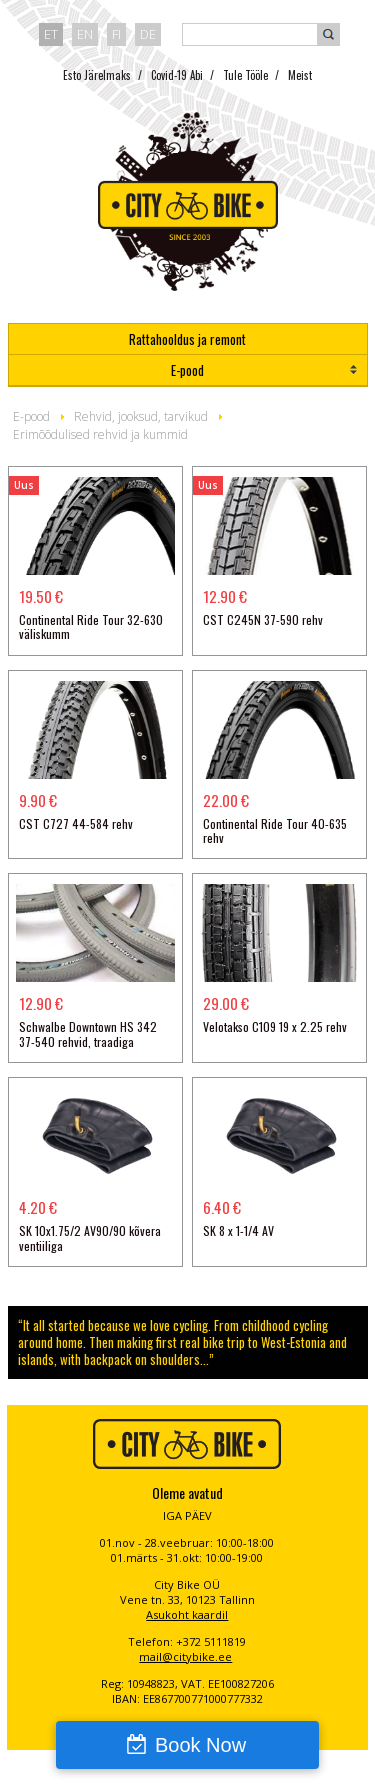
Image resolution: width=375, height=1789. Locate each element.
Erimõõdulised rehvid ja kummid (100, 434)
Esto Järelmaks (97, 75)
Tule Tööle (245, 75)
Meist (300, 75)
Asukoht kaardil (187, 1614)
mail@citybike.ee (185, 1656)
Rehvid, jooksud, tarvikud (141, 416)
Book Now (200, 1745)
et (51, 34)
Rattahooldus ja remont (187, 339)
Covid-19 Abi (177, 75)
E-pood (187, 370)
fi (116, 34)
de (148, 34)
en (85, 34)
